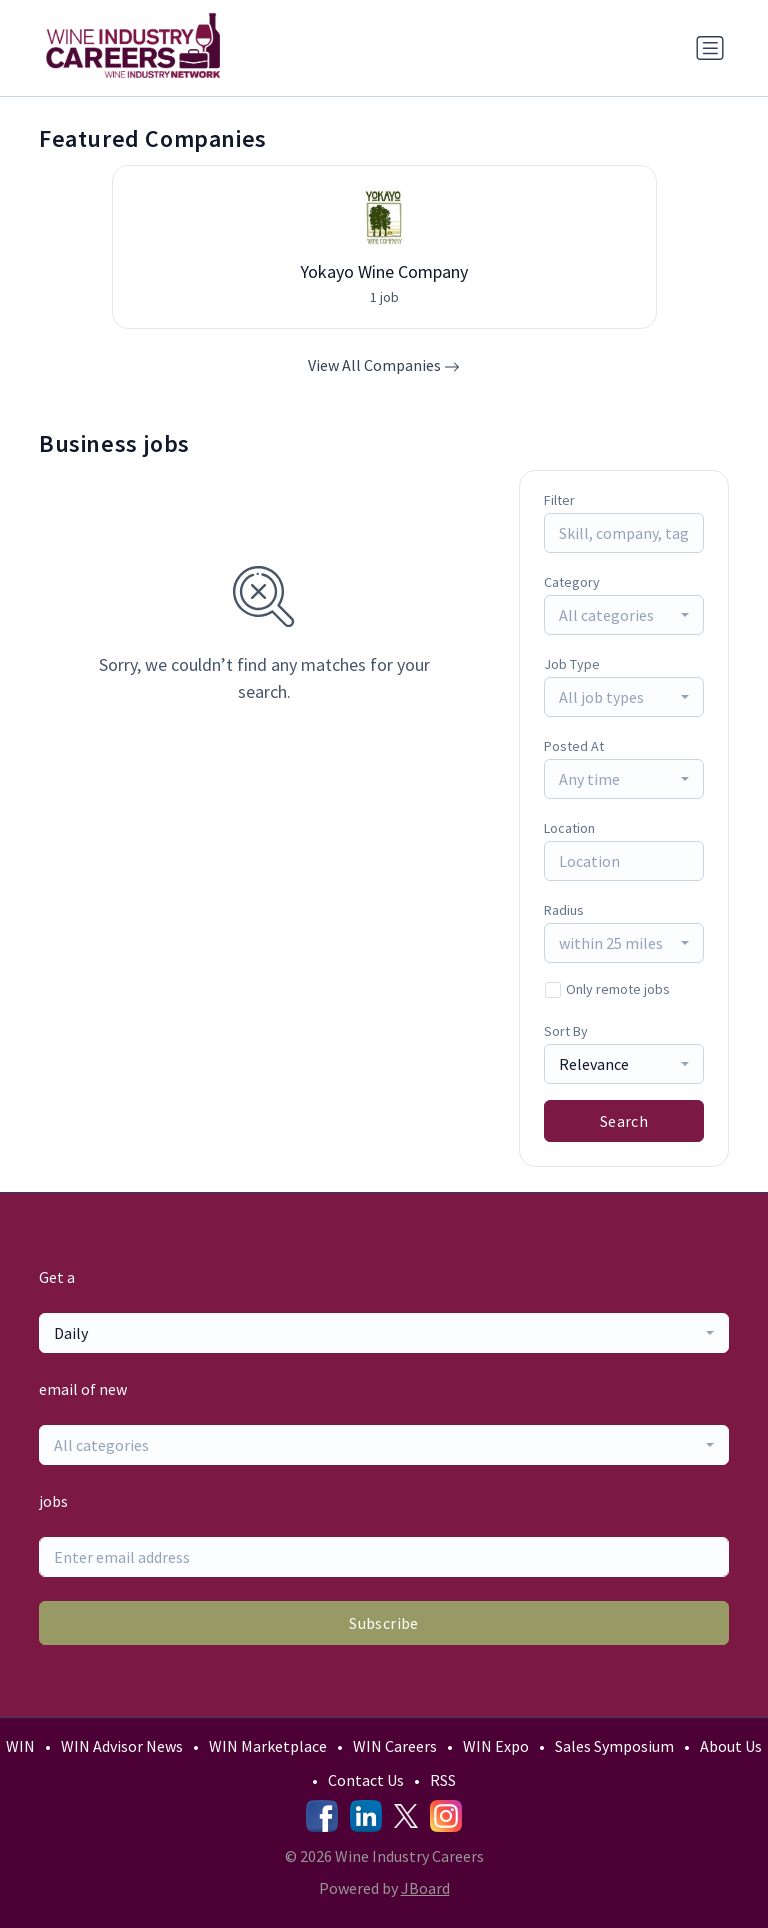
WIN (20, 1746)
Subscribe (384, 1623)
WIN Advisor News (122, 1746)
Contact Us (366, 1780)
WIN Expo (496, 1746)
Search (624, 1121)
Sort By (566, 1031)
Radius (564, 910)
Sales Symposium (614, 1746)
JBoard (425, 1888)
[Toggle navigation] (710, 48)
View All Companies (384, 365)
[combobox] (624, 615)
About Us (731, 1746)
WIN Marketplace (268, 1746)
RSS (443, 1780)
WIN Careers (395, 1746)
